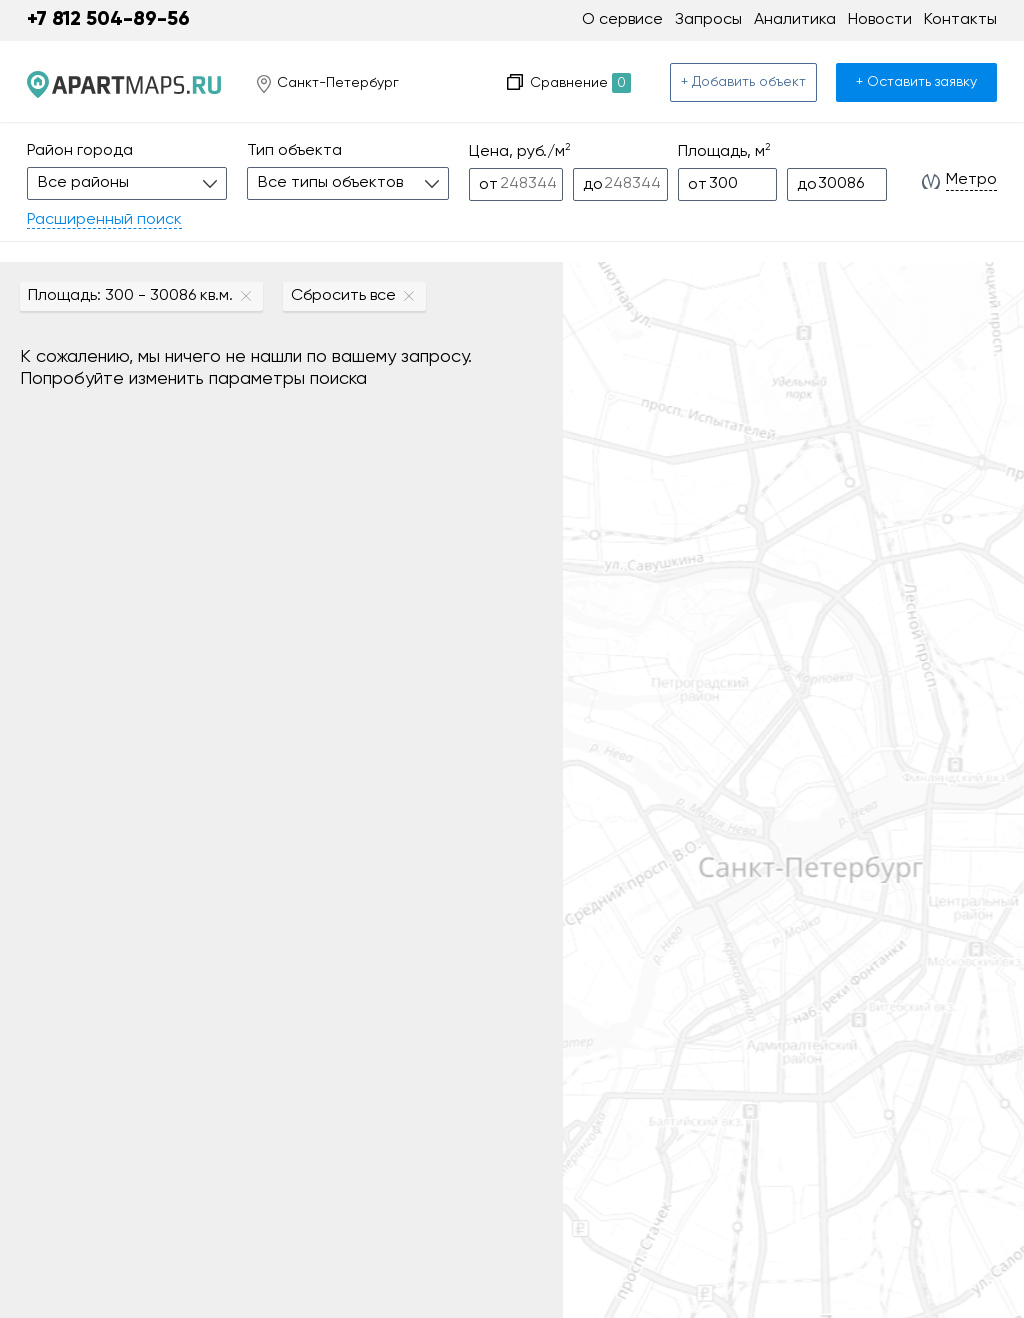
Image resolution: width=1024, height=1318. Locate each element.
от (488, 185)
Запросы (708, 20)
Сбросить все (343, 296)
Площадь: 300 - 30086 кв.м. (130, 296)
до (593, 185)
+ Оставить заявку (916, 82)
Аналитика (795, 20)
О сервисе (622, 20)
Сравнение (580, 83)
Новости (880, 20)
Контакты (960, 20)
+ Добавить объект (743, 82)
